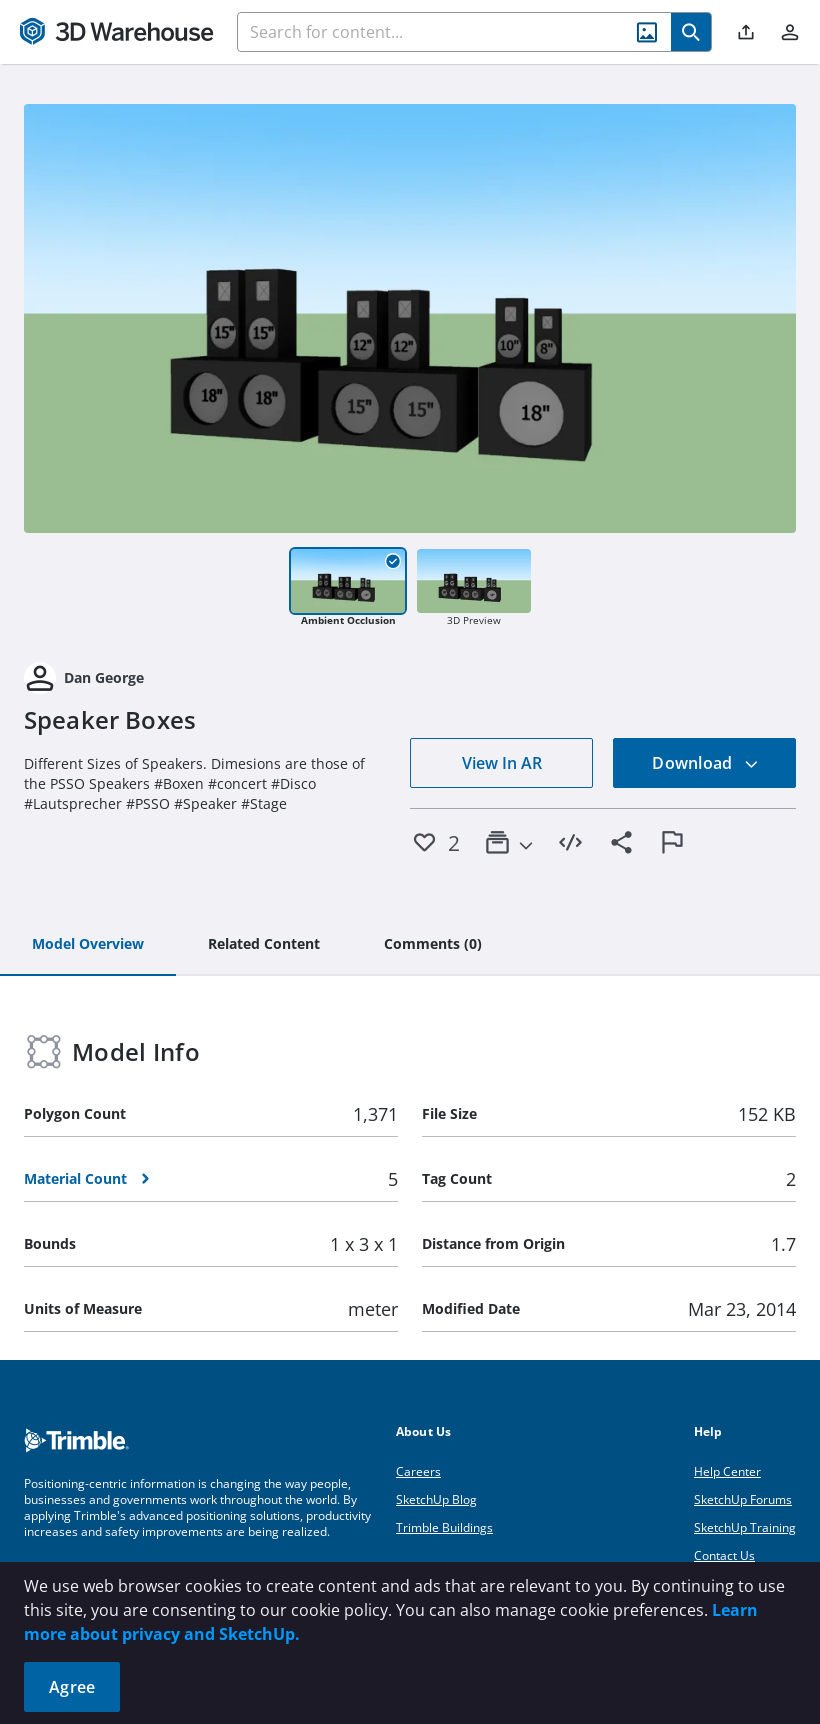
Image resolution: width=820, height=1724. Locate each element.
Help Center (727, 1471)
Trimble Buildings (444, 1527)
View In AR (502, 763)
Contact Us (724, 1555)
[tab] (88, 945)
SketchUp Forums (743, 1499)
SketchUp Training (745, 1527)
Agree (72, 1687)
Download (705, 763)
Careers (418, 1471)
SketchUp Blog (436, 1499)
